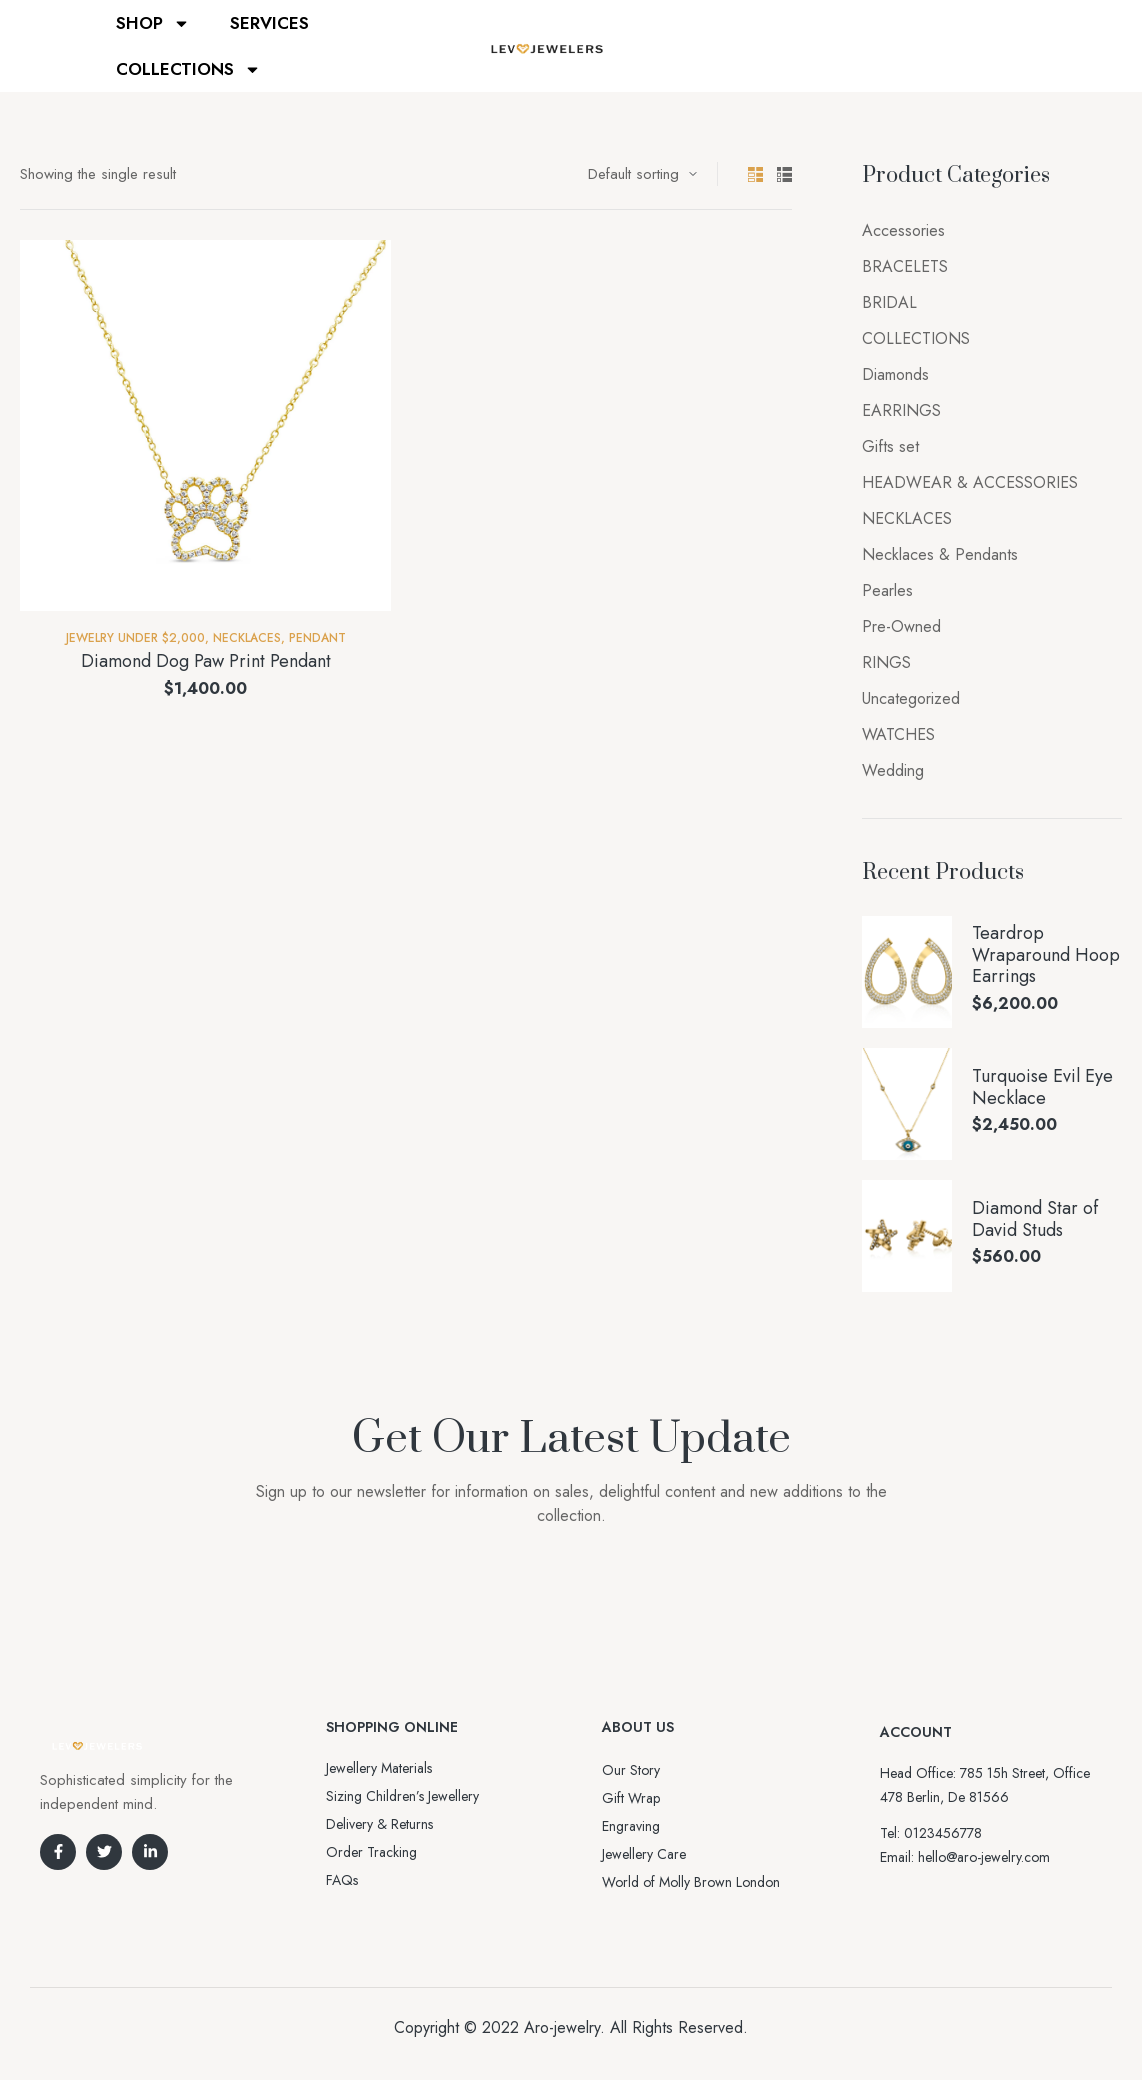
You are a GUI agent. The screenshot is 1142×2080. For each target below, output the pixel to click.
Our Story (631, 1770)
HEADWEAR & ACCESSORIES (970, 482)
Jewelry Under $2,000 (135, 638)
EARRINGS (901, 410)
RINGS (886, 662)
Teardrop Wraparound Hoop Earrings (1046, 955)
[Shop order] (642, 174)
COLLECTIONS (188, 69)
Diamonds (895, 374)
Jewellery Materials (379, 1768)
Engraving (631, 1826)
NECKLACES (247, 638)
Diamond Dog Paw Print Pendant (206, 661)
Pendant (317, 638)
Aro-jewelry (562, 2027)
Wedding (893, 770)
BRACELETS (905, 266)
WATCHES (898, 734)
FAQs (342, 1880)
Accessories (903, 230)
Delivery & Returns (379, 1824)
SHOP (153, 23)
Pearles (887, 590)
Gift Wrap (631, 1798)
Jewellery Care (644, 1854)
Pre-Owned (901, 626)
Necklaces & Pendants (940, 554)
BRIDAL (889, 302)
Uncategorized (911, 698)
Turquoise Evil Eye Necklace (1042, 1087)
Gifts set (890, 446)
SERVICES (269, 23)
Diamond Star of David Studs (1035, 1219)
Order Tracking (371, 1852)
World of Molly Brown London (691, 1882)
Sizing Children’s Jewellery (402, 1796)
